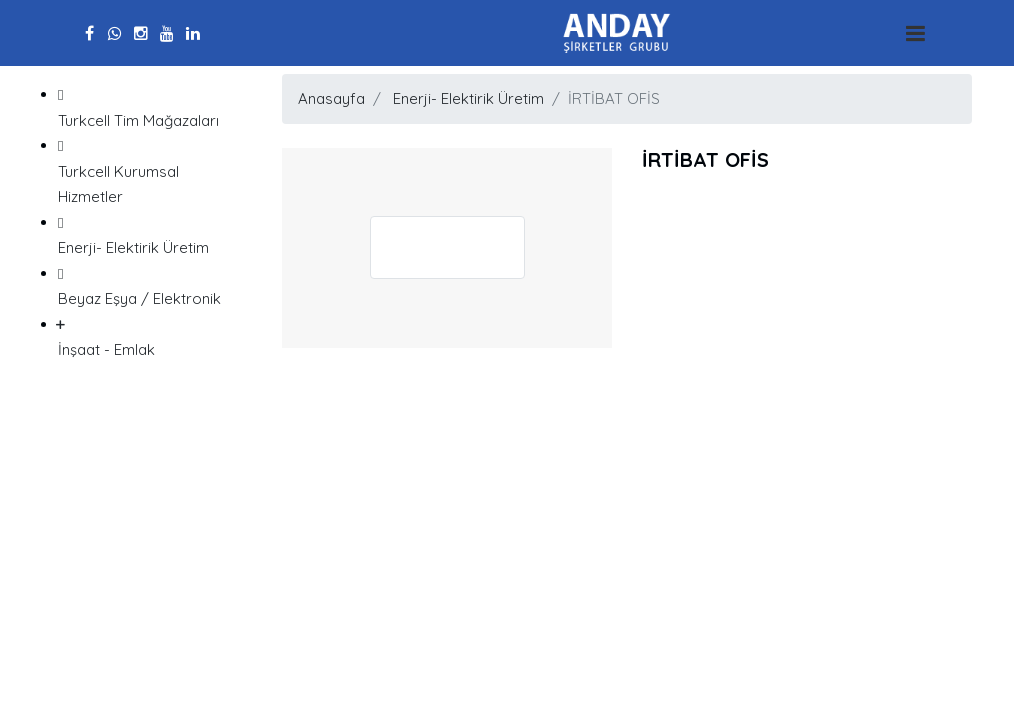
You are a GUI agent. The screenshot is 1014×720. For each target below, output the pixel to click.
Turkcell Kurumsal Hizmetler (147, 169)
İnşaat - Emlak (147, 336)
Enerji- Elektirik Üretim (147, 234)
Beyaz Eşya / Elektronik (147, 285)
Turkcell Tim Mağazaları (147, 106)
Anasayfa (331, 98)
